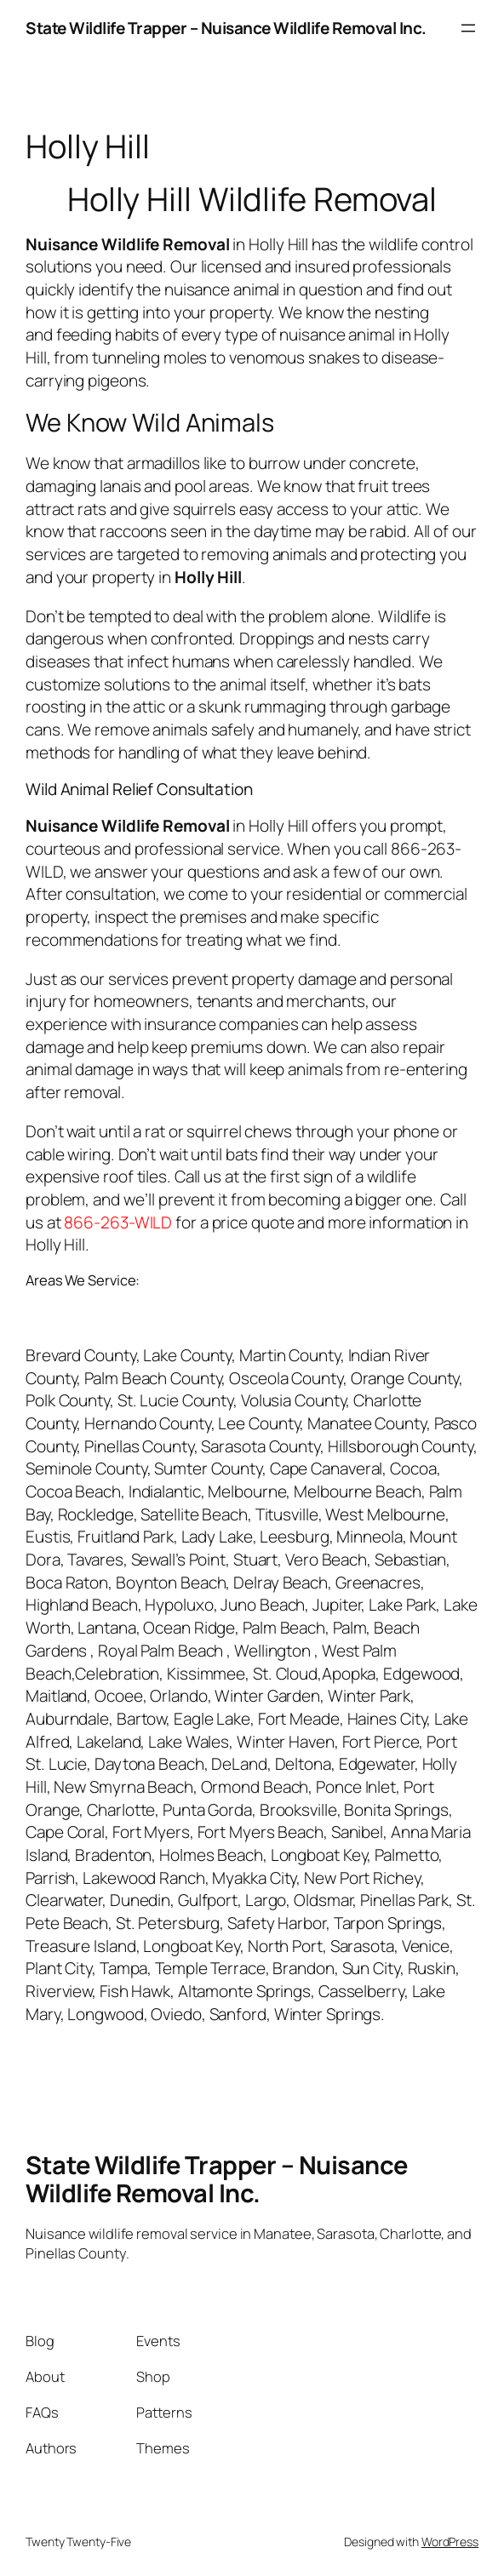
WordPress (449, 2541)
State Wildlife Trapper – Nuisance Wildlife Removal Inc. (226, 28)
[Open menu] (468, 28)
